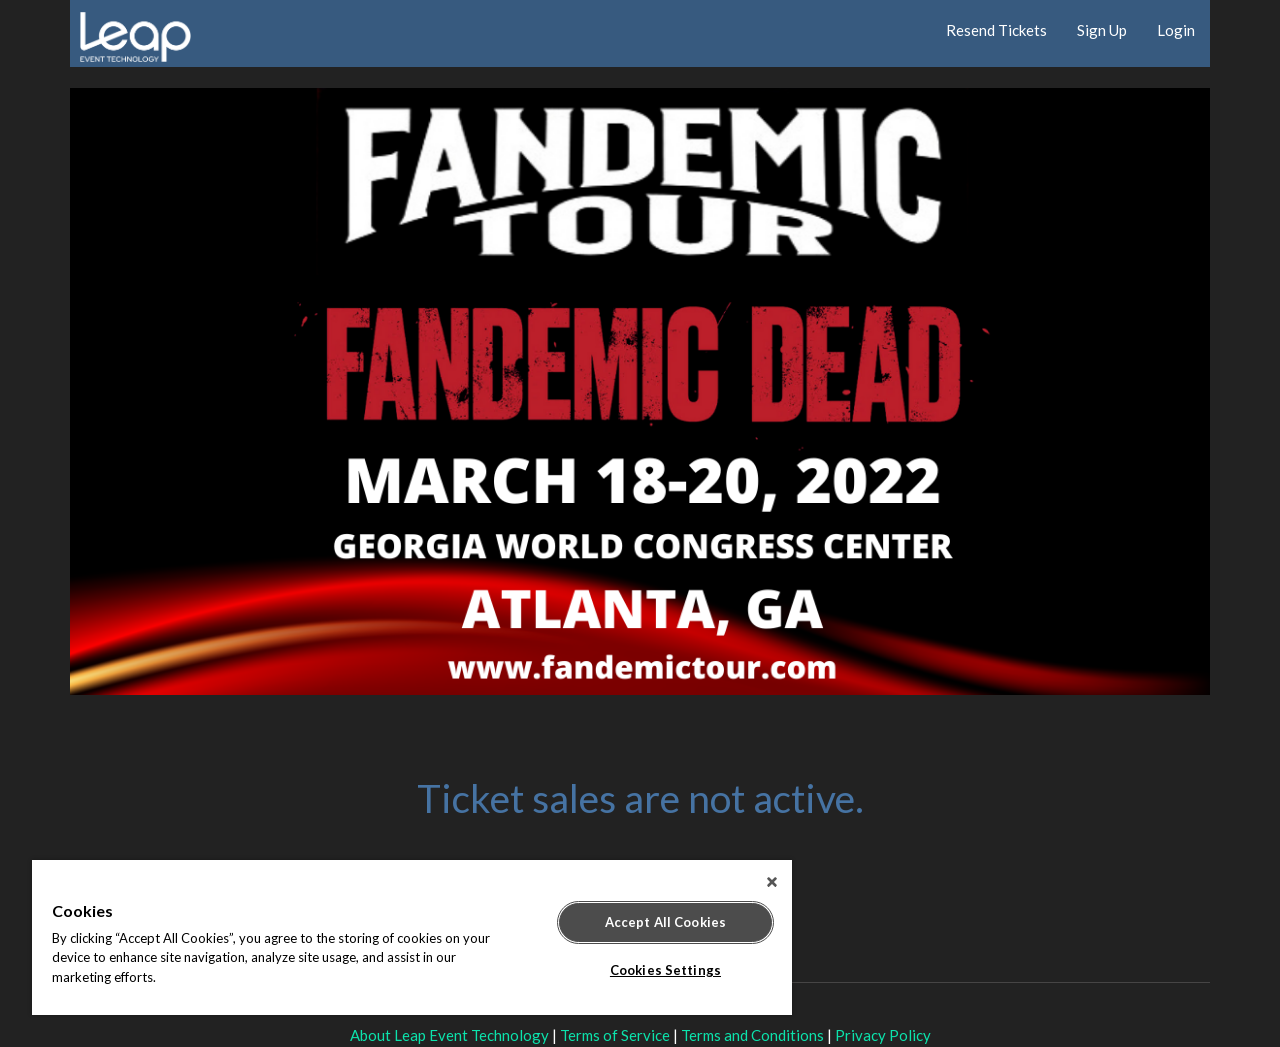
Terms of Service (615, 1035)
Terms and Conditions (752, 1035)
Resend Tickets (996, 30)
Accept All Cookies (665, 922)
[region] (412, 937)
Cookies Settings (665, 970)
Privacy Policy (883, 1035)
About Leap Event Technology (449, 1035)
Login (1176, 30)
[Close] (772, 882)
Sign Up (1102, 30)
